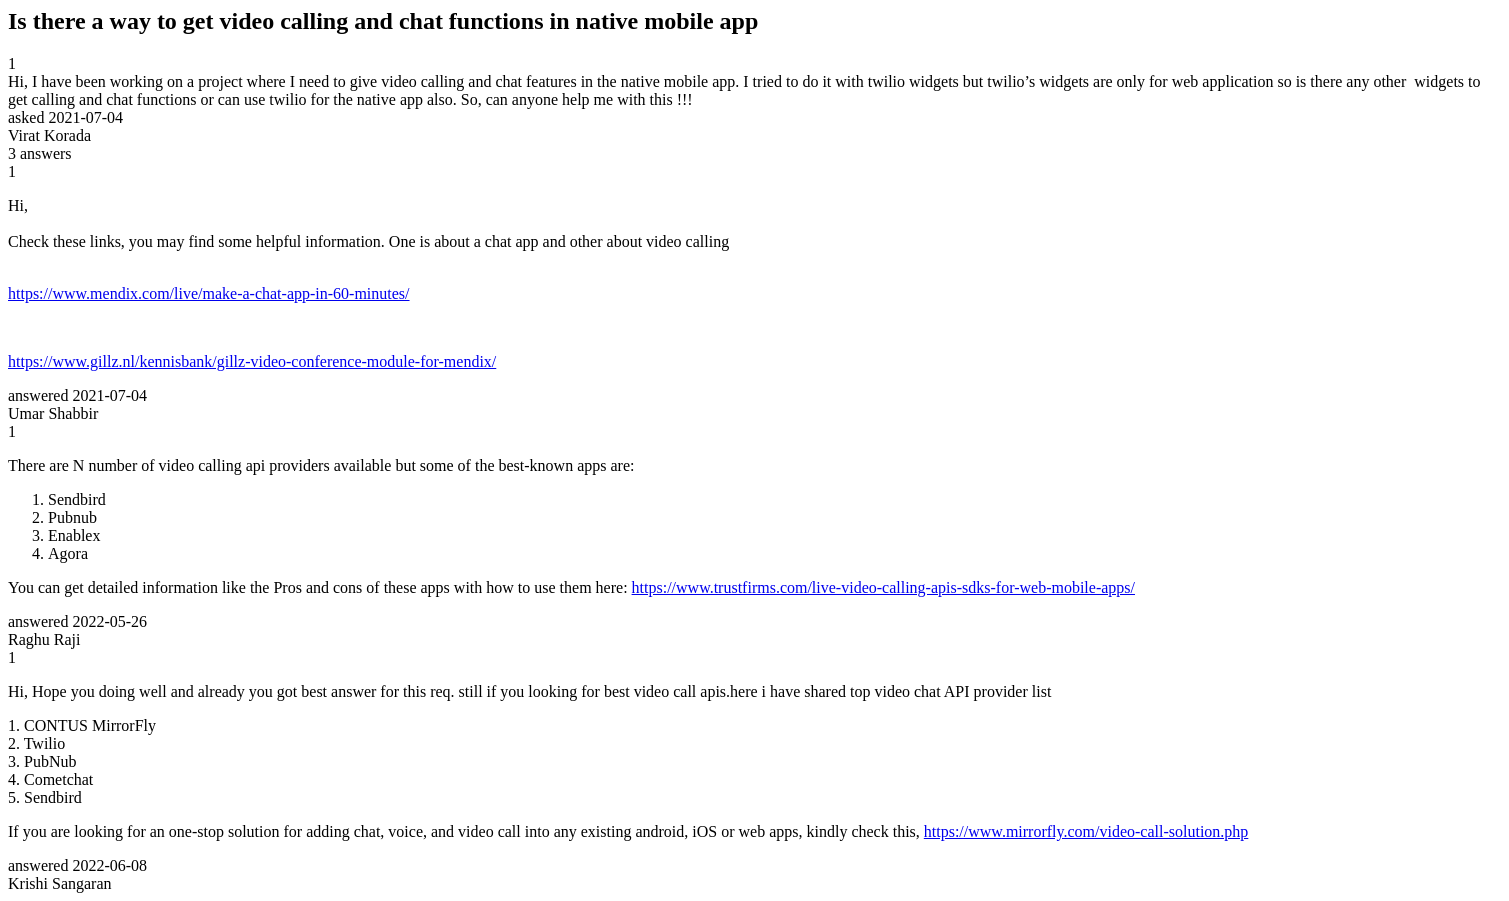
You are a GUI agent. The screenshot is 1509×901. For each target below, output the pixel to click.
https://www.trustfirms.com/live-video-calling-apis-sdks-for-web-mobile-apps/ (883, 587)
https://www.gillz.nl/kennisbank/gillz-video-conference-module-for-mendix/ (252, 361)
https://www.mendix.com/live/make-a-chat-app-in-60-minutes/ (209, 293)
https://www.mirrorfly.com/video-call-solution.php (1086, 831)
